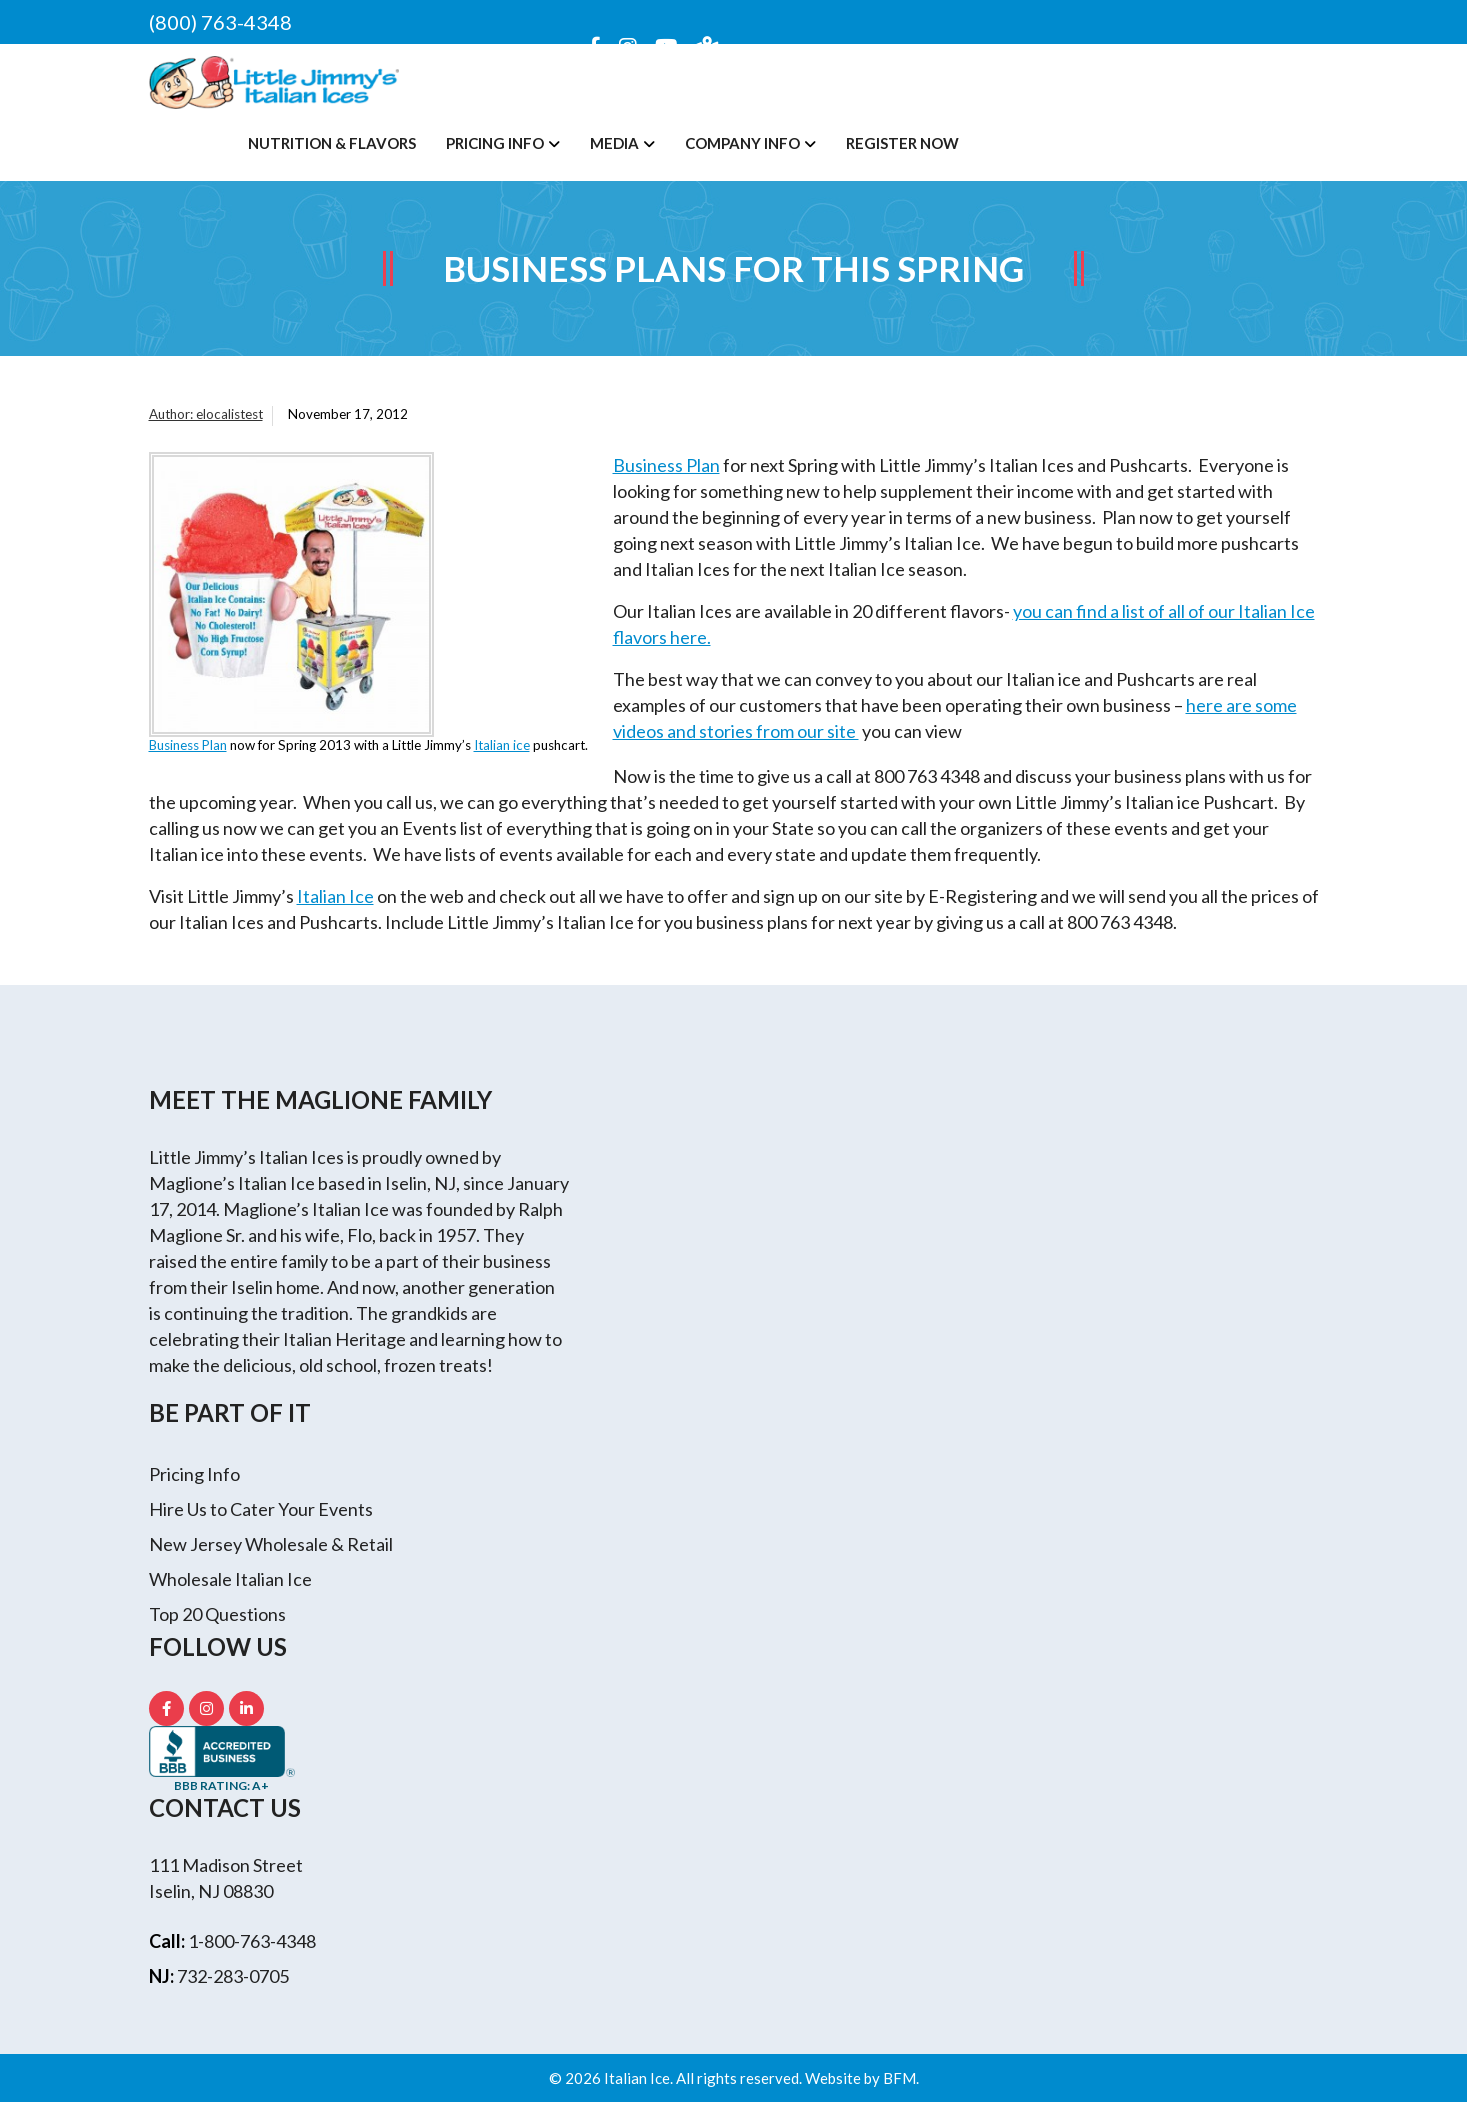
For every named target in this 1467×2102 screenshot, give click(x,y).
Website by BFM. (862, 2078)
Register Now (902, 143)
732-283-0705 (233, 1976)
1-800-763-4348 (252, 1941)
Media (614, 143)
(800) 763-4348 (220, 22)
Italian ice (502, 745)
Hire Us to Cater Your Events (261, 1509)
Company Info (742, 143)
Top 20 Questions (217, 1614)
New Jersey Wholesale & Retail (271, 1544)
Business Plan (188, 745)
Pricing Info (495, 143)
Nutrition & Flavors (332, 143)
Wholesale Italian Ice (230, 1579)
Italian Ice (335, 896)
